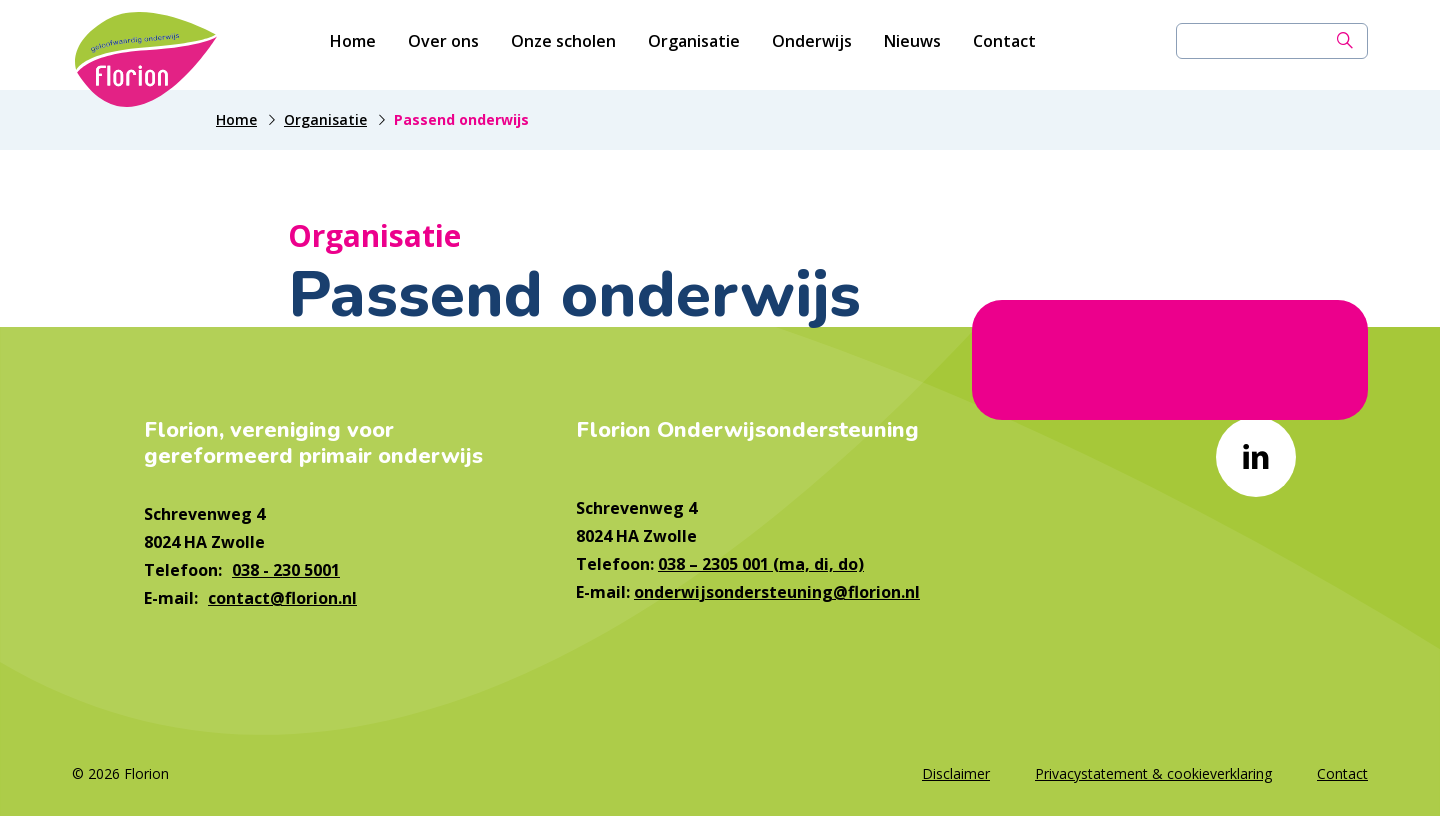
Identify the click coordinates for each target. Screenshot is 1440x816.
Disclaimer (956, 773)
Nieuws (912, 45)
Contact (1004, 45)
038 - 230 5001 (286, 570)
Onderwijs (812, 45)
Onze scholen (563, 45)
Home (353, 45)
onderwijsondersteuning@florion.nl (777, 592)
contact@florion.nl (282, 598)
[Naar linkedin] (1256, 457)
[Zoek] (1345, 45)
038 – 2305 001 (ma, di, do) (761, 564)
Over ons (443, 45)
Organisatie (694, 45)
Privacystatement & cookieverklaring (1153, 773)
